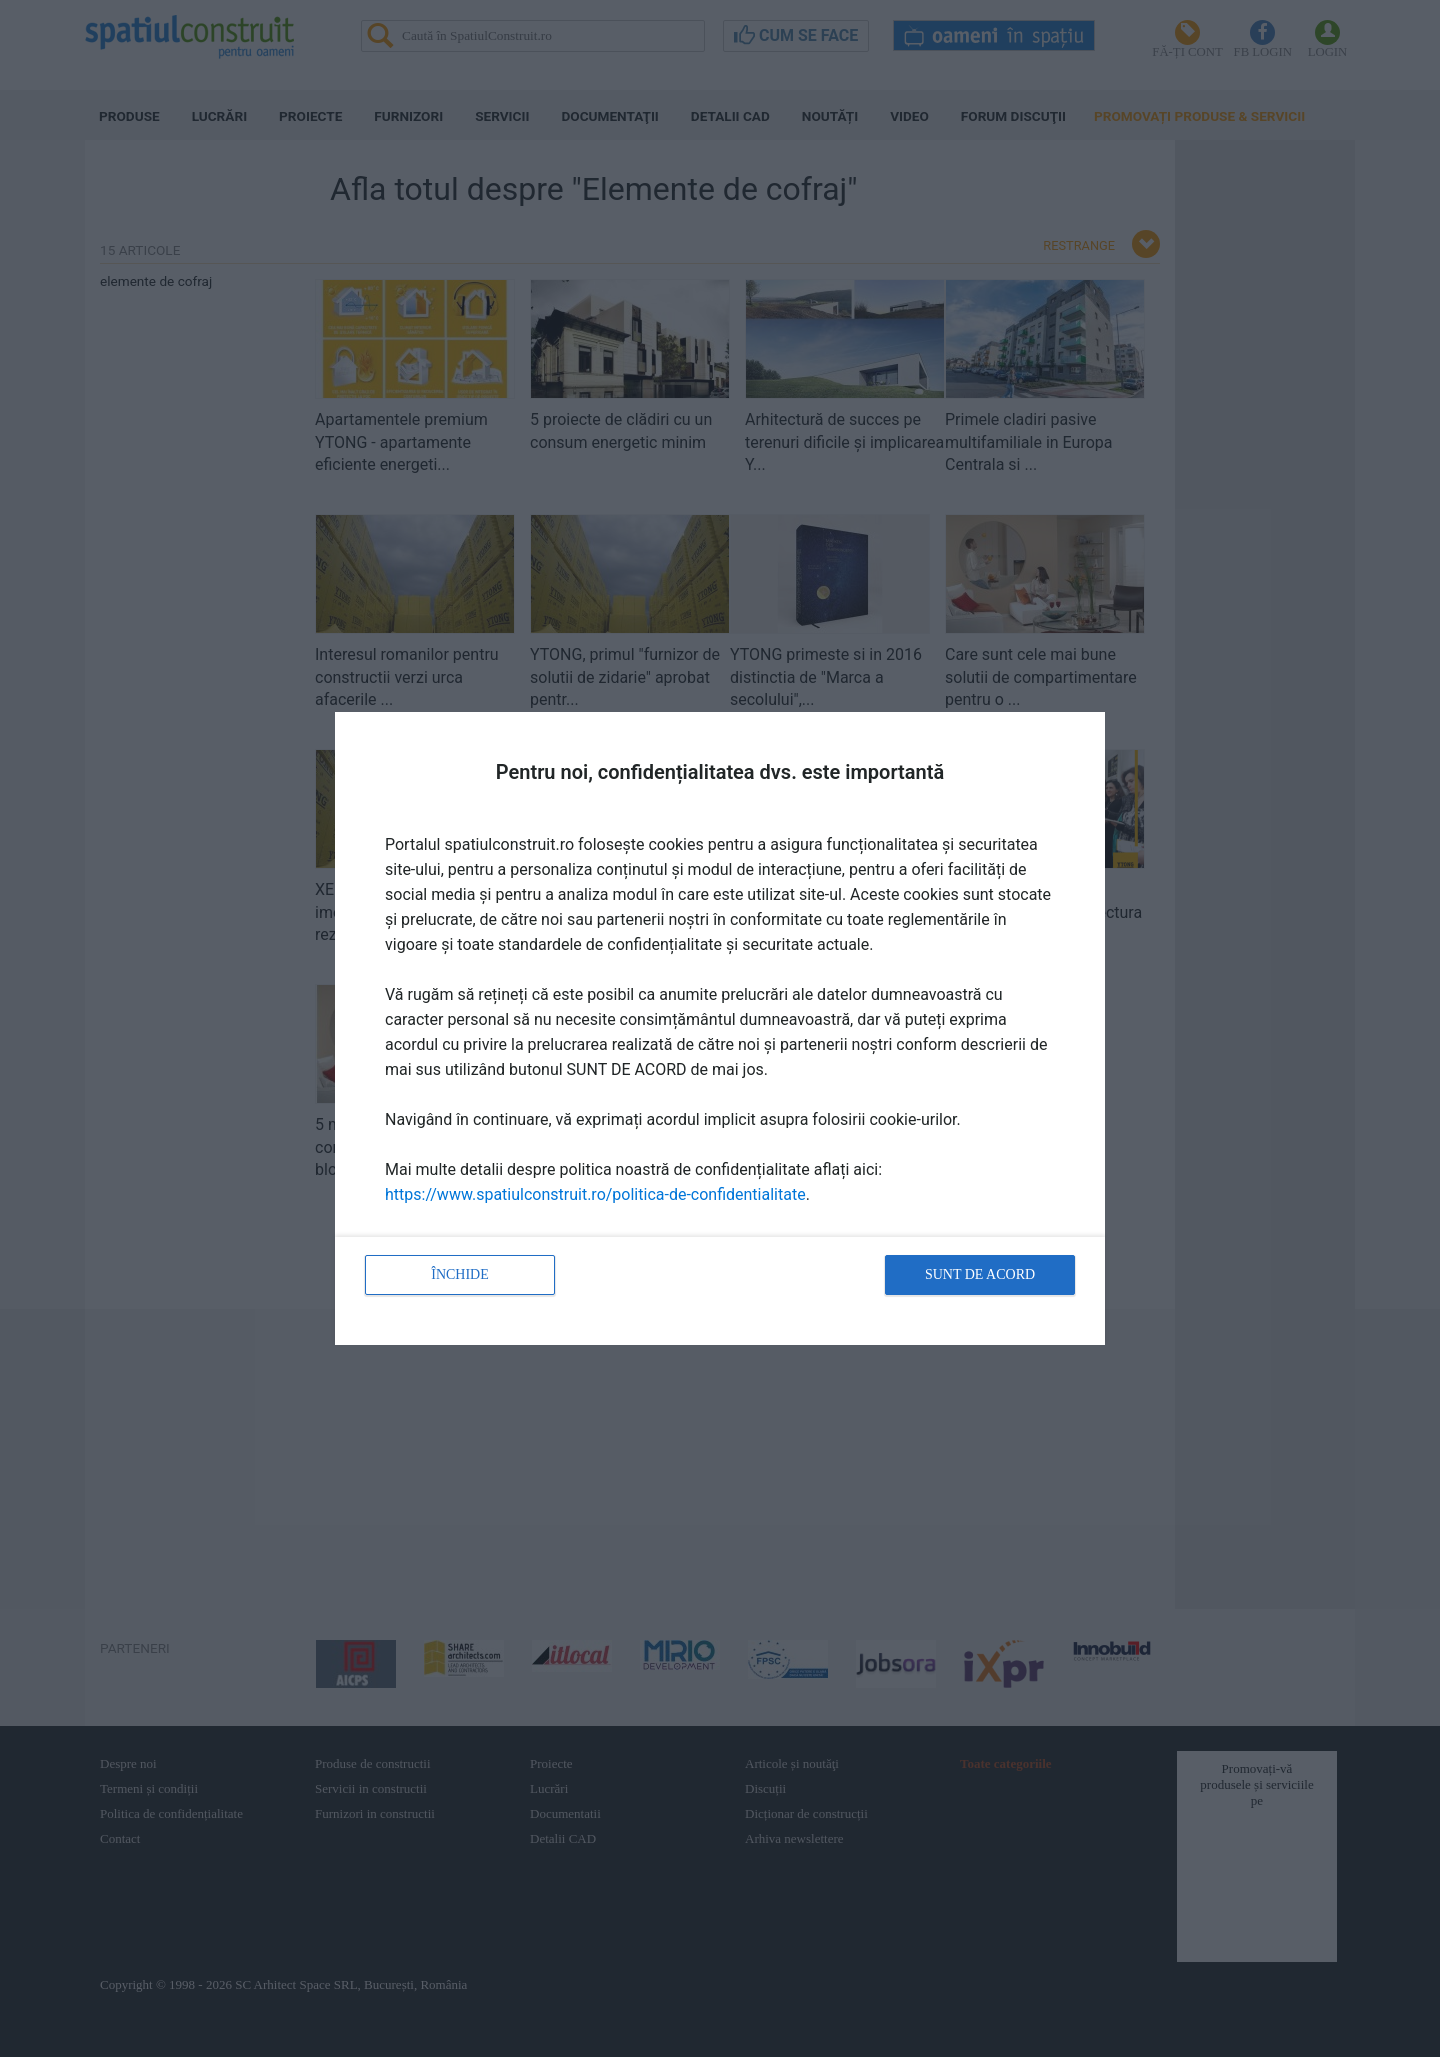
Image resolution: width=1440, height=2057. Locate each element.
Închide (460, 1274)
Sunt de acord (980, 1274)
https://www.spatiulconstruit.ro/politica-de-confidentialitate (595, 1194)
